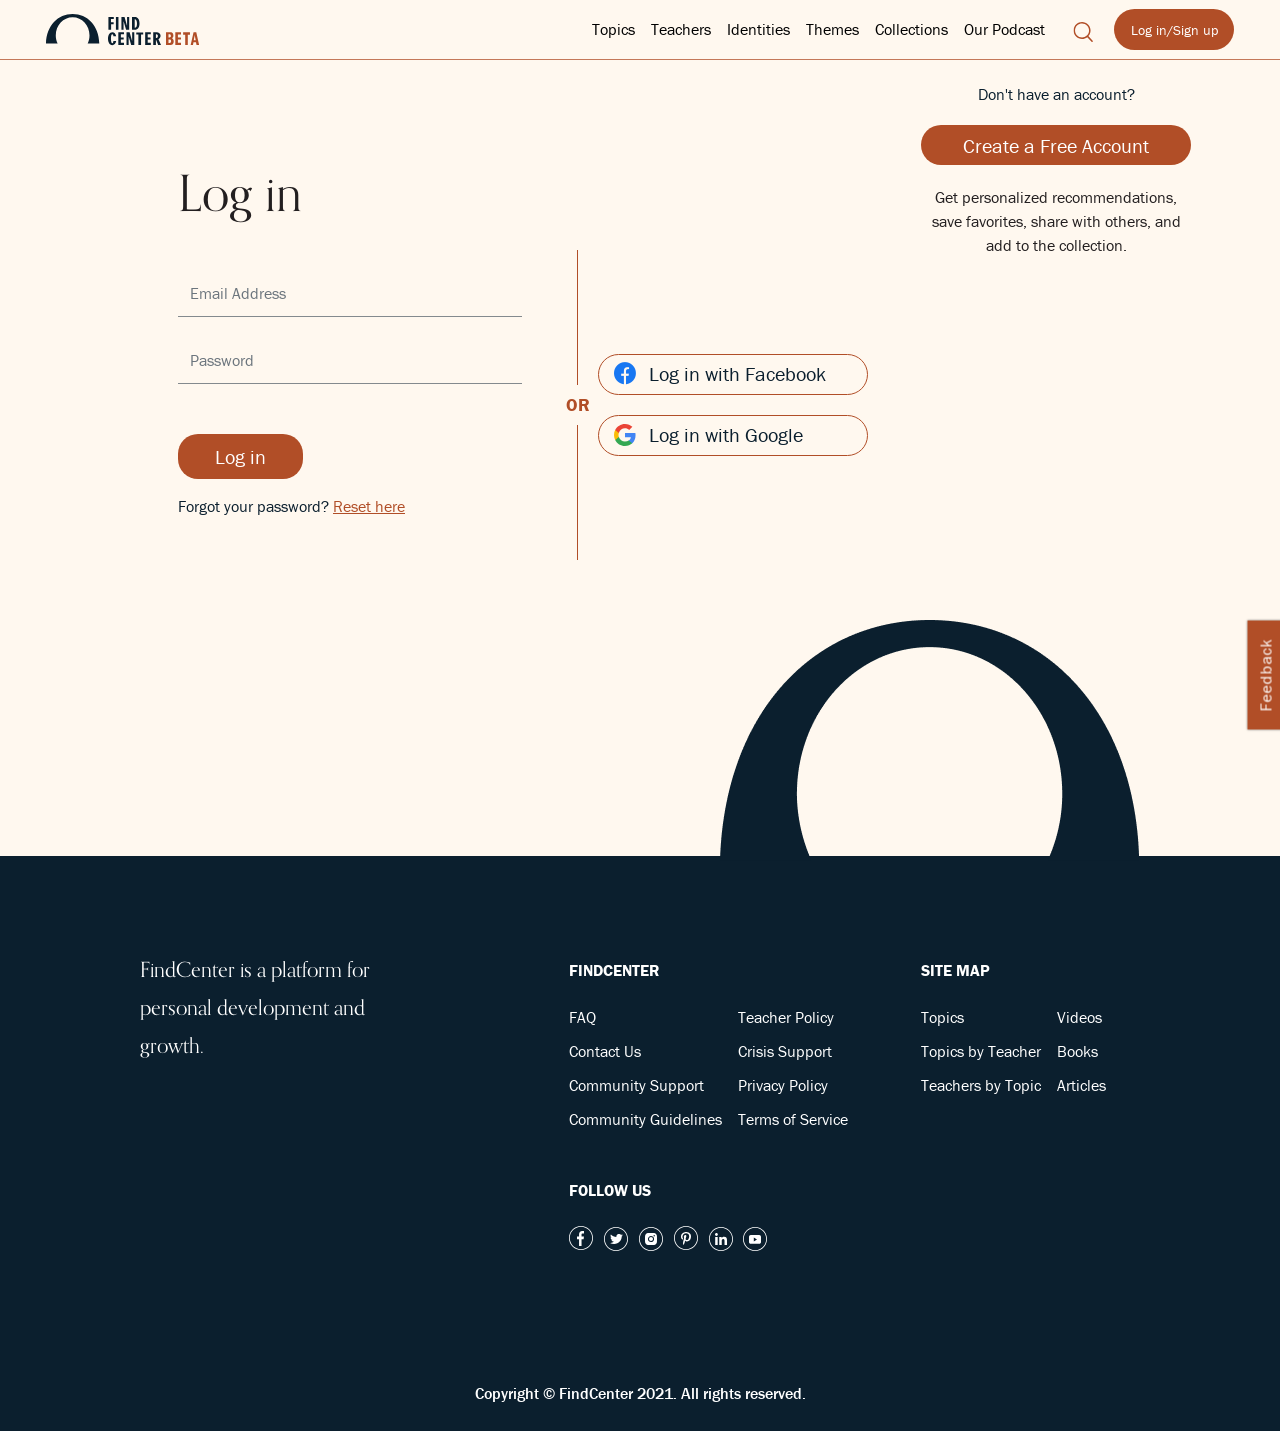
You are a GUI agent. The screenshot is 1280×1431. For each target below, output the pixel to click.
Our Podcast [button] (1004, 29)
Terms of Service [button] (793, 1119)
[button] (1083, 29)
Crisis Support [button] (785, 1051)
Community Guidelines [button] (645, 1119)
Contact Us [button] (605, 1051)
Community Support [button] (636, 1085)
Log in (240, 456)
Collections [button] (911, 29)
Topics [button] (613, 29)
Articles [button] (1081, 1085)
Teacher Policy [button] (786, 1017)
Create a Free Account (1056, 145)
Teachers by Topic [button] (981, 1085)
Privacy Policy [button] (783, 1085)
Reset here (369, 506)
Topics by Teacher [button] (981, 1051)
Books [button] (1077, 1051)
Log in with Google (708, 434)
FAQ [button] (582, 1017)
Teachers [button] (681, 29)
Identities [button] (758, 29)
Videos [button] (1079, 1017)
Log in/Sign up (1174, 30)
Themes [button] (832, 29)
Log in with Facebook (720, 373)
